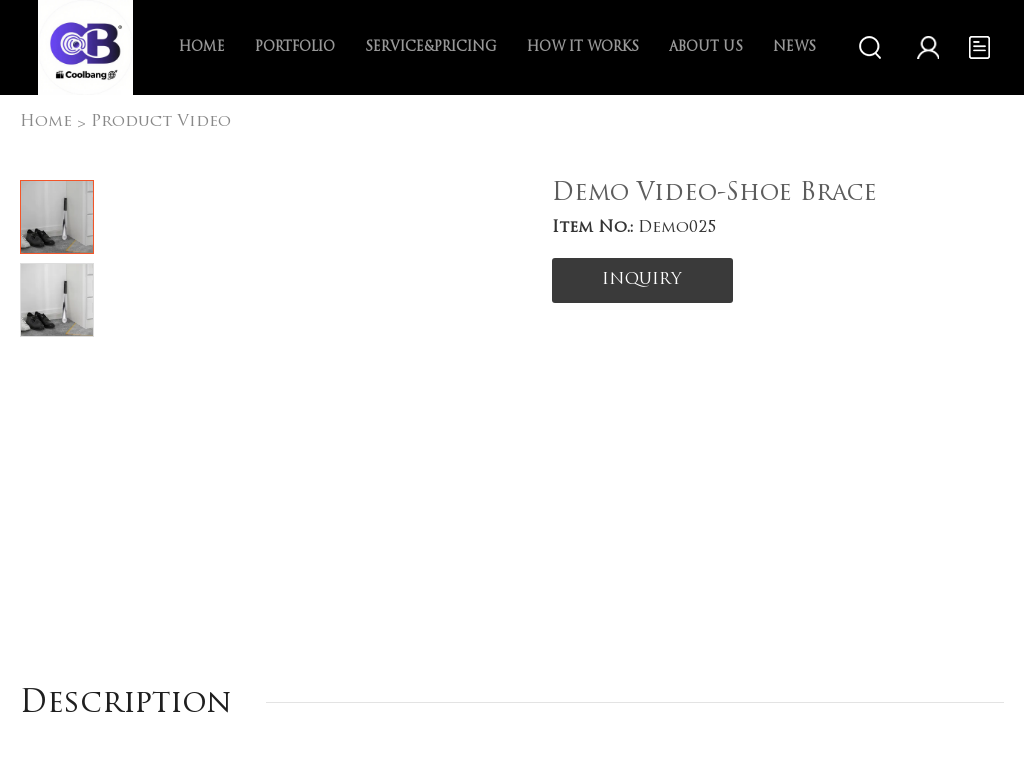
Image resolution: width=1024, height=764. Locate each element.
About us (706, 47)
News (794, 47)
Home (202, 47)
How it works (583, 47)
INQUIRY (642, 280)
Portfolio (295, 47)
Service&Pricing (431, 47)
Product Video (161, 122)
